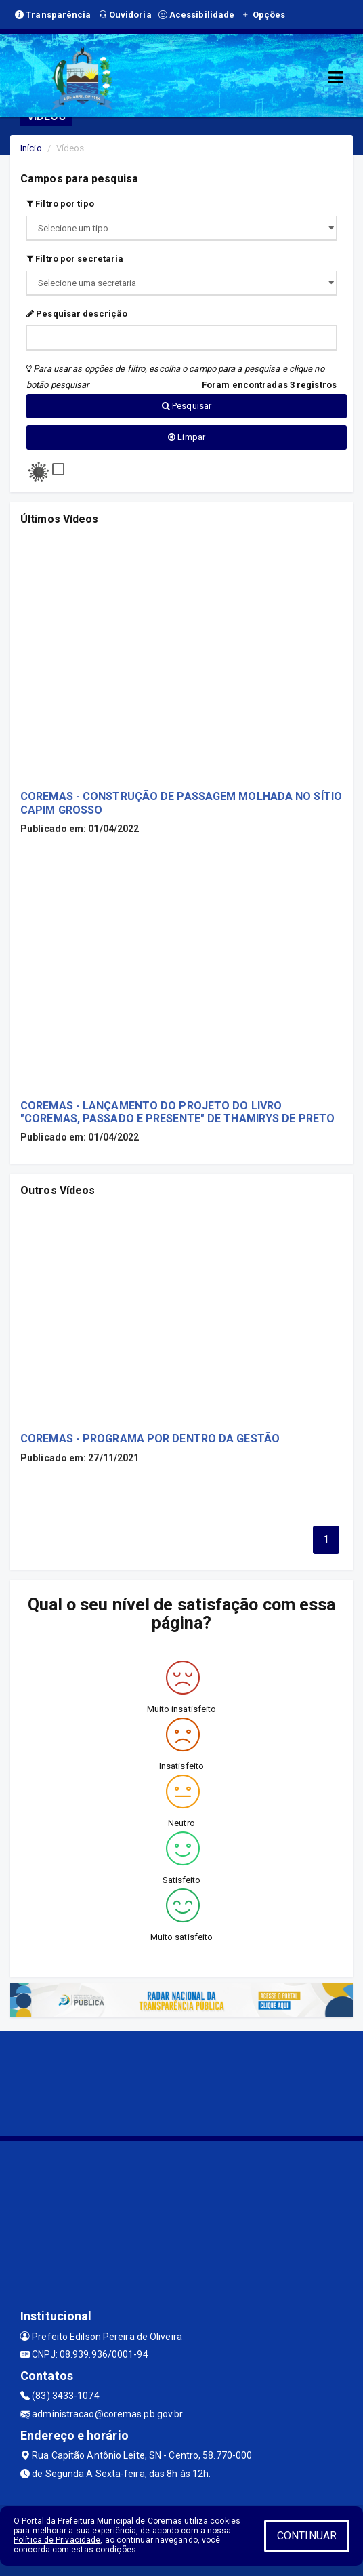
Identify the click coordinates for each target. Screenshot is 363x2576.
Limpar (186, 437)
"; (181, 283)
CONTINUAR (307, 2535)
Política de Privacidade (57, 2540)
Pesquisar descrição (76, 314)
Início (31, 148)
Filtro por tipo (60, 204)
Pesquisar (186, 406)
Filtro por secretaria (74, 259)
